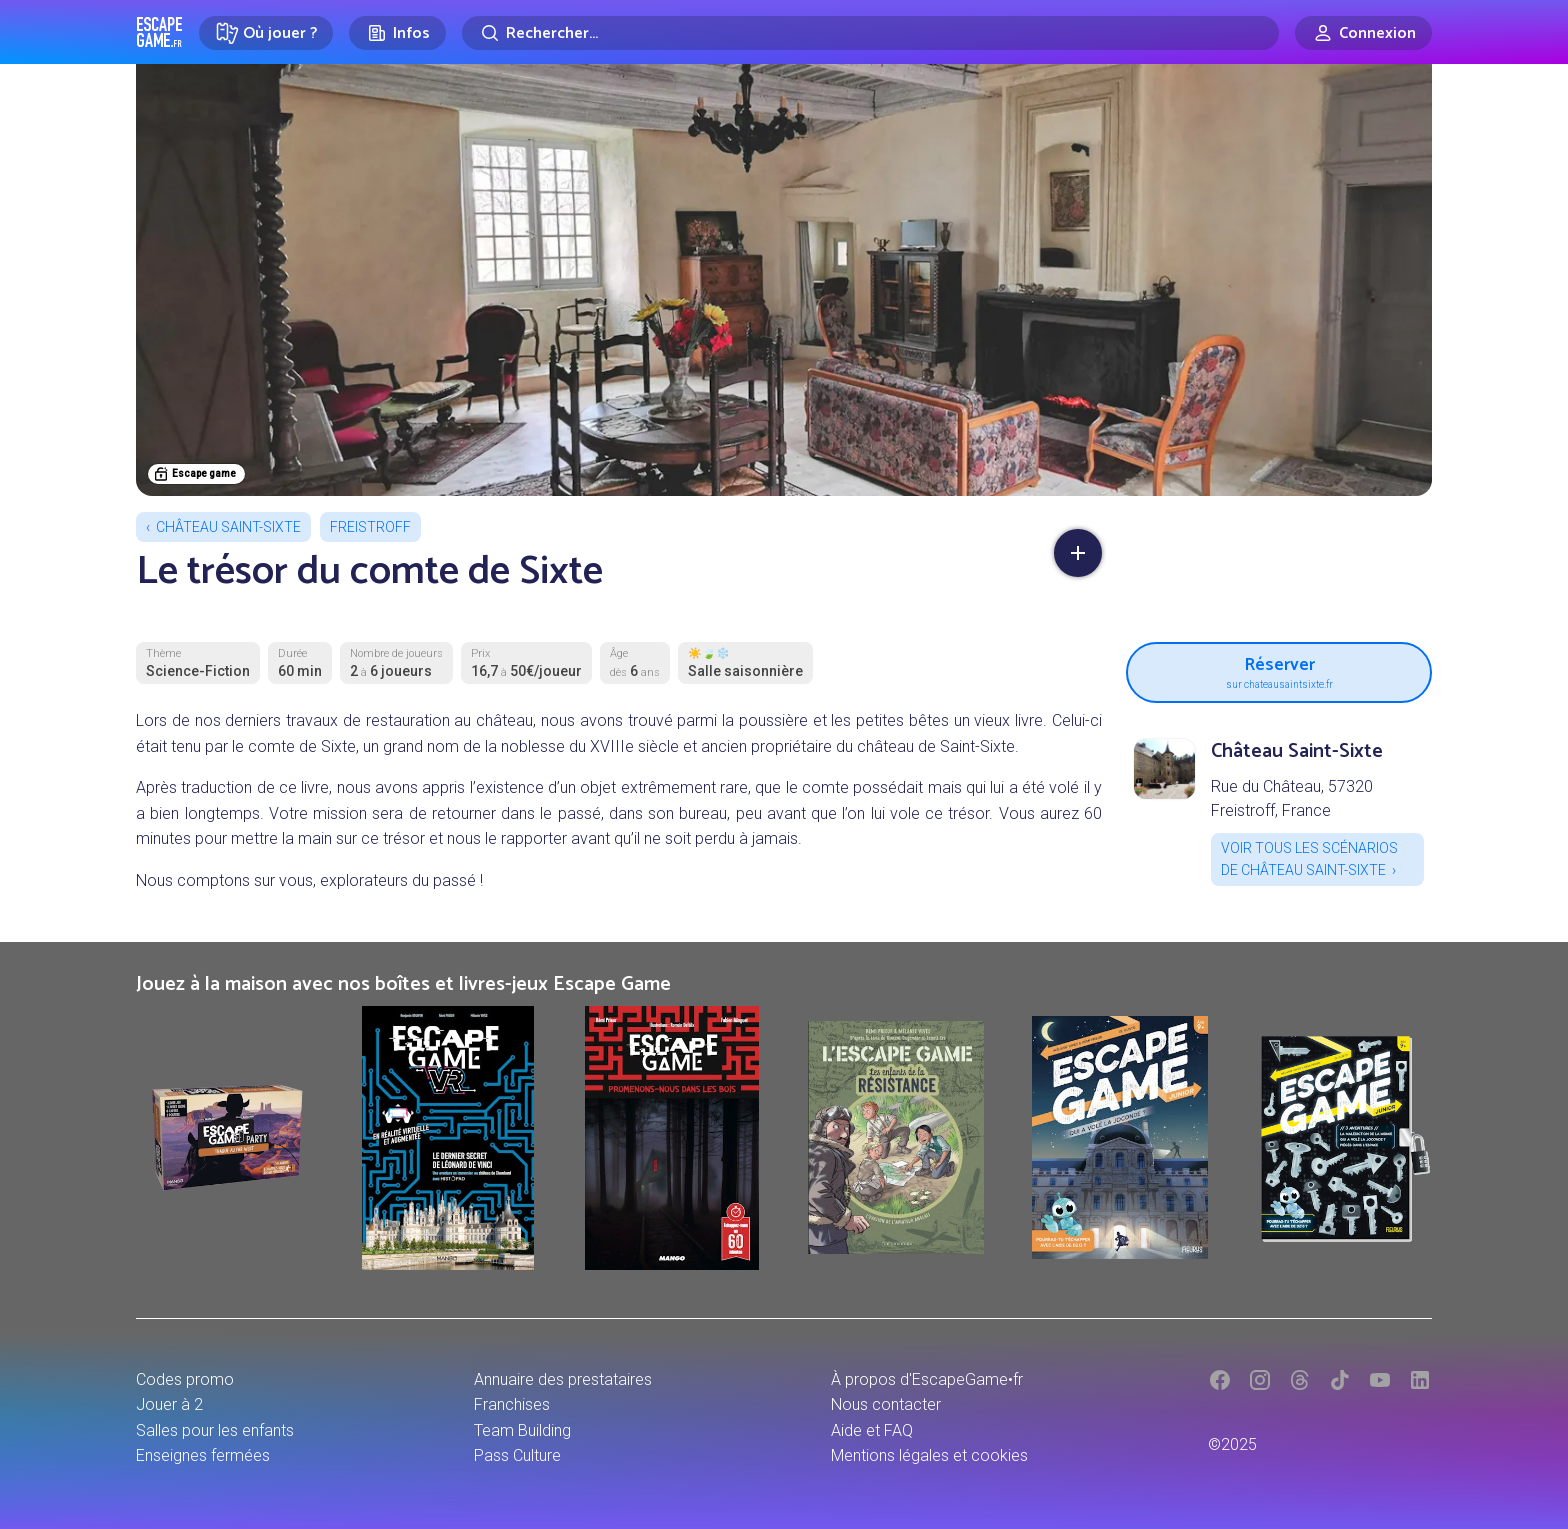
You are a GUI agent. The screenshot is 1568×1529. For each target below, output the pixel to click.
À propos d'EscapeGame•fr (927, 1379)
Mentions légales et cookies (929, 1455)
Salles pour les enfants (215, 1430)
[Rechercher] (870, 33)
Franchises (512, 1404)
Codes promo (185, 1379)
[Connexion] (1363, 33)
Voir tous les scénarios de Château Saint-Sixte (1309, 859)
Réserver (1279, 670)
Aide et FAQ (872, 1430)
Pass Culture (517, 1455)
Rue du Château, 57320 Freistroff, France (1292, 798)
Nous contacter (886, 1404)
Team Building (522, 1430)
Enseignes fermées (203, 1455)
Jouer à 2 (169, 1404)
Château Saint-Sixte (228, 527)
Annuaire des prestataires (563, 1379)
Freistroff (370, 527)
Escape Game (159, 32)
